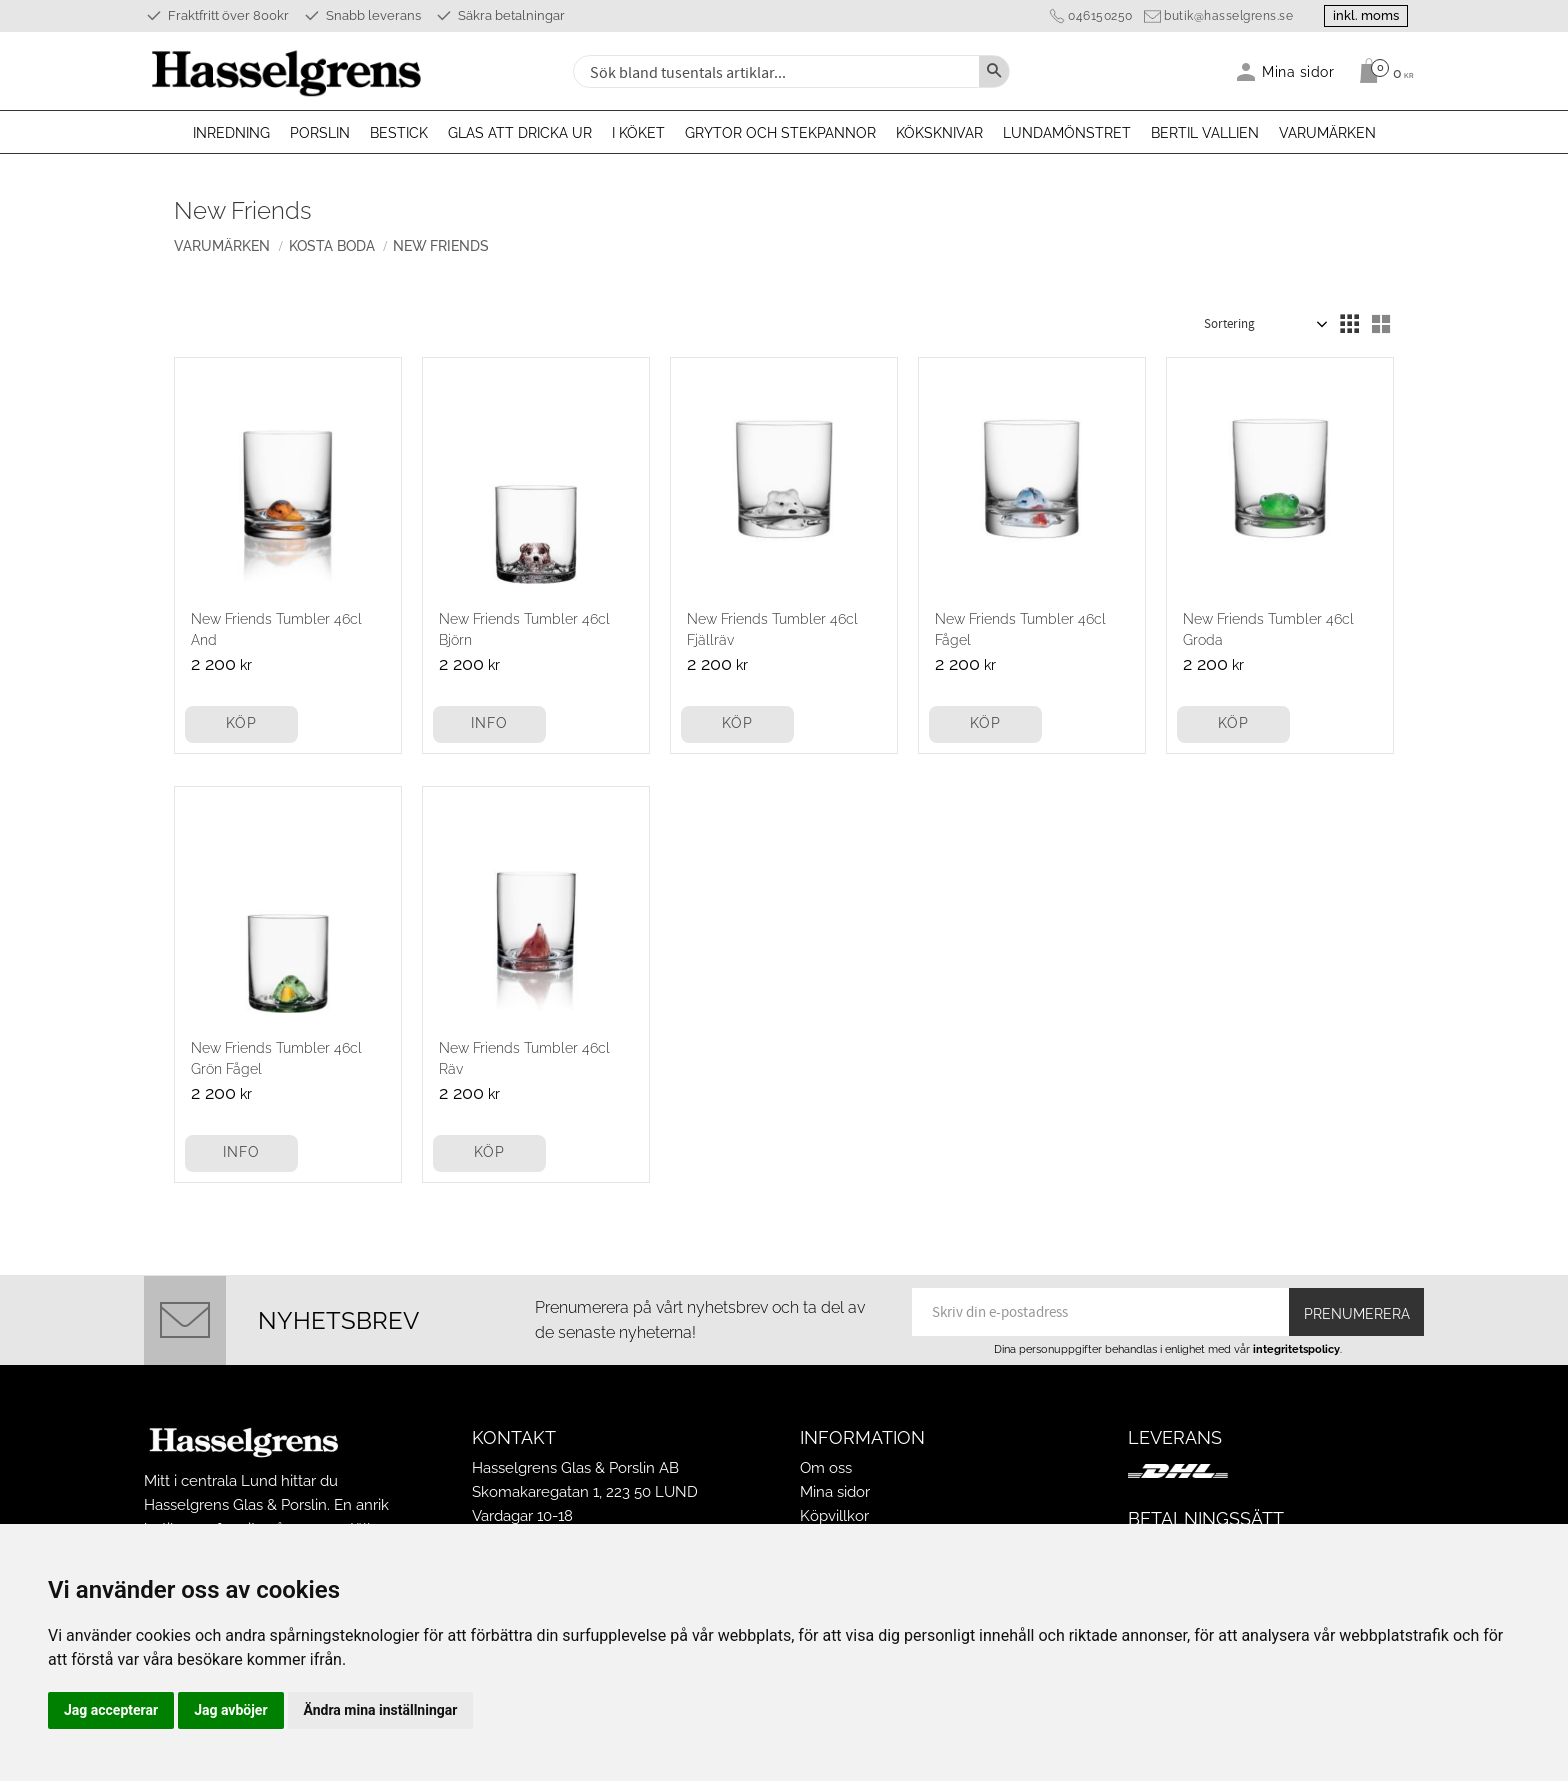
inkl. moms (1366, 15)
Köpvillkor (834, 1516)
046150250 (1100, 16)
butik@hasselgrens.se (1228, 16)
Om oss (826, 1468)
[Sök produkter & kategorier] (774, 71)
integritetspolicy (1296, 1349)
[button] (1349, 324)
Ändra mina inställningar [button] (381, 1710)
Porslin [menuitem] (320, 133)
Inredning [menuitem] (231, 133)
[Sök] (994, 71)
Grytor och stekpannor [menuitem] (780, 133)
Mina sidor (835, 1492)
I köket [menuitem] (638, 133)
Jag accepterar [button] (111, 1710)
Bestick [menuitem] (399, 133)
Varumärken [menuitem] (1327, 133)
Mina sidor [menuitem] (1298, 71)
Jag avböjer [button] (230, 1710)
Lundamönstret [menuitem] (1067, 133)
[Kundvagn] (1381, 71)
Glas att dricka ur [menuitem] (520, 133)
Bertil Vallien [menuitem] (1205, 133)
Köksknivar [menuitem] (939, 133)
